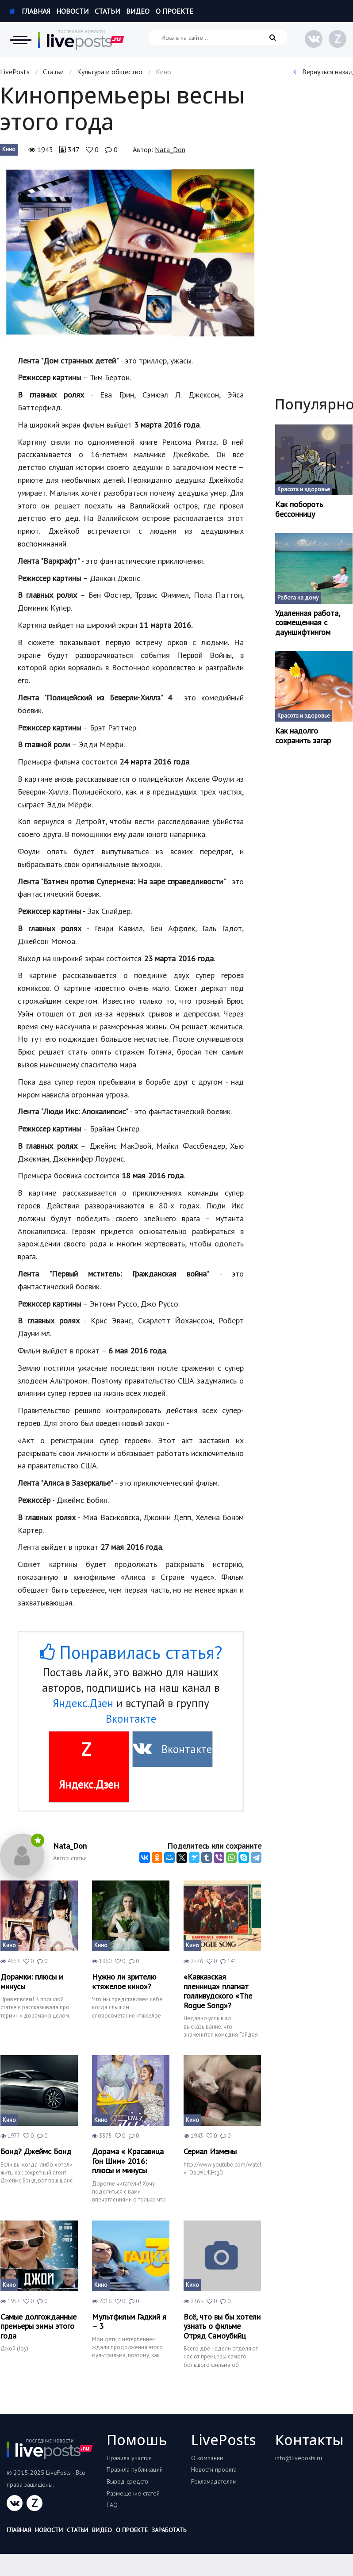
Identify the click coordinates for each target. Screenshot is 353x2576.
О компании (207, 2458)
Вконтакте (131, 1719)
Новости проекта (214, 2469)
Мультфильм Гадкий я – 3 (129, 2321)
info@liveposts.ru (298, 2458)
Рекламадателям (214, 2481)
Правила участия (129, 2458)
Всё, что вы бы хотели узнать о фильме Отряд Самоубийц (222, 2326)
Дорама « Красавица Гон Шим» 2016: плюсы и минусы (128, 2161)
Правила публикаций (135, 2469)
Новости (72, 11)
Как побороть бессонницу (299, 509)
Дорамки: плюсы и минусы (31, 1981)
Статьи (107, 11)
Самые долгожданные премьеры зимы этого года (38, 2326)
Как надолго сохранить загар (303, 735)
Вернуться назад (323, 71)
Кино (8, 149)
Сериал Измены (210, 2151)
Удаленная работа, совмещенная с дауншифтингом (307, 622)
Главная (29, 11)
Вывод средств (127, 2481)
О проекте (174, 11)
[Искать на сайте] (217, 37)
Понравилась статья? (131, 1652)
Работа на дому (297, 597)
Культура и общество (109, 71)
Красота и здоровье (303, 489)
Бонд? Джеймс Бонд (35, 2151)
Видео (138, 11)
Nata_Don (170, 149)
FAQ (112, 2505)
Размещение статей (133, 2493)
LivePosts (15, 71)
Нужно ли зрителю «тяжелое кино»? (124, 1981)
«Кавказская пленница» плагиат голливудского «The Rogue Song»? (218, 1991)
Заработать (169, 2530)
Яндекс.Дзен (83, 1703)
